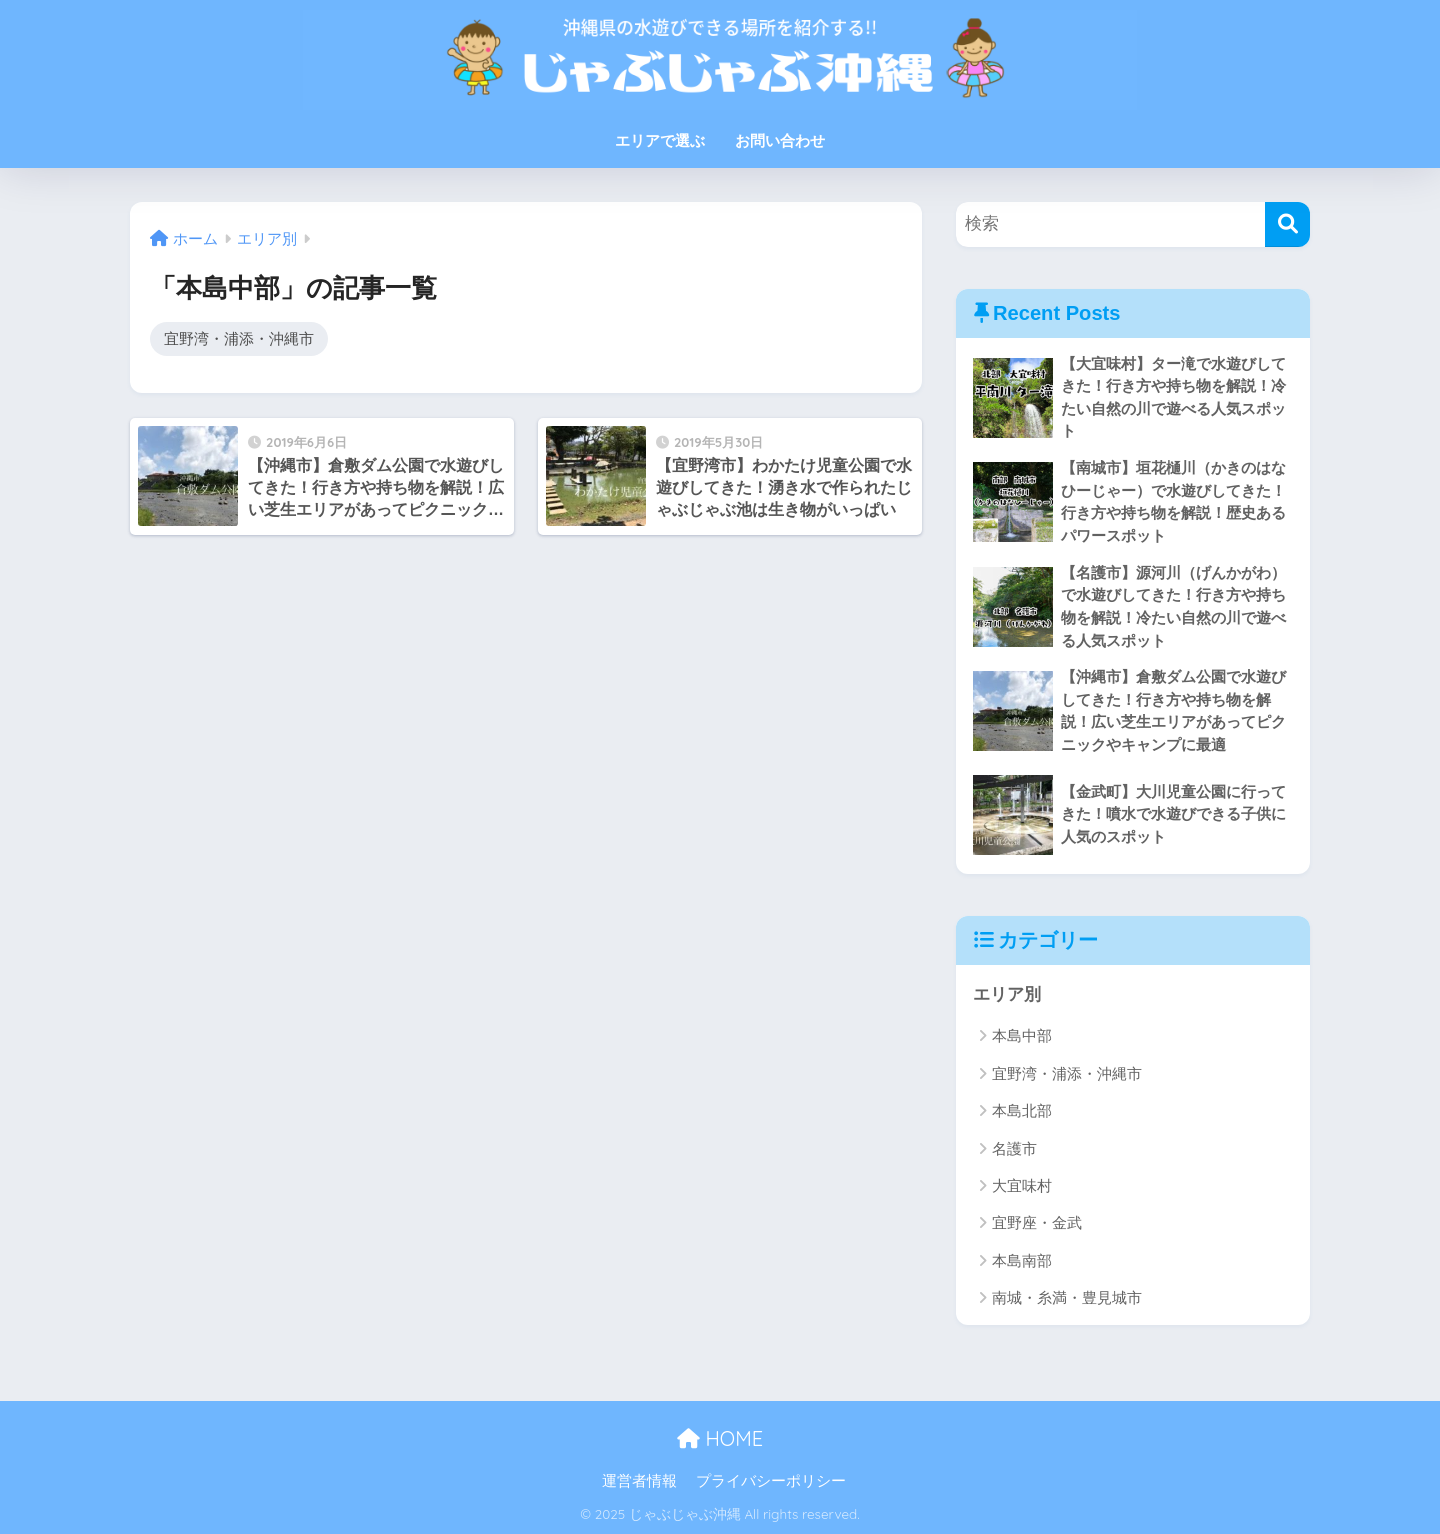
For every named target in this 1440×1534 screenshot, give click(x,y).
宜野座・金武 (1037, 1222)
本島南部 (1022, 1260)
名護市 (1014, 1148)
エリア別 (1007, 994)
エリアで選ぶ (660, 140)
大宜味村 (1022, 1185)
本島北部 (1022, 1110)
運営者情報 (639, 1481)
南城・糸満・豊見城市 (1067, 1297)
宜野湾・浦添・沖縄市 (239, 338)
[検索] (1287, 224)
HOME (720, 1438)
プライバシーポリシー (771, 1481)
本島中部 (1022, 1035)
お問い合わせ (780, 140)
